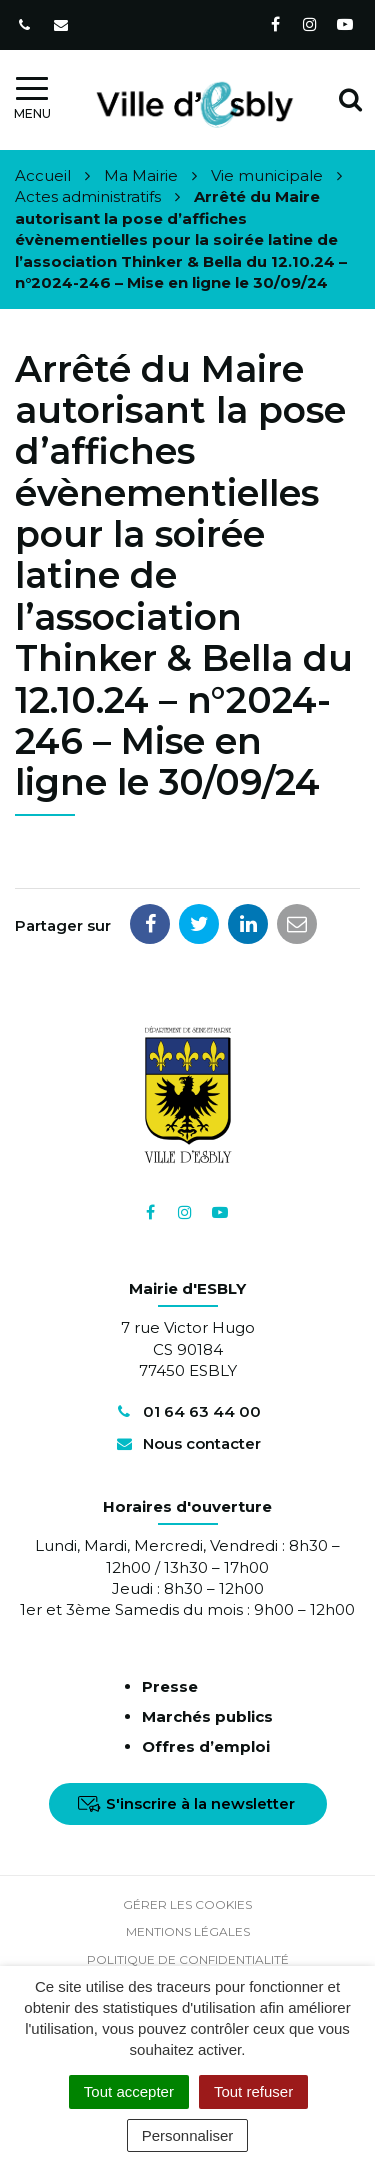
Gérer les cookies (187, 1904)
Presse (170, 1686)
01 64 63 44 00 (187, 1411)
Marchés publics (207, 1716)
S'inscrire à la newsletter (186, 1803)
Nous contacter (187, 1443)
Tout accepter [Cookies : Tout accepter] (129, 2091)
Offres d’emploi (206, 1746)
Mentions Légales (188, 1931)
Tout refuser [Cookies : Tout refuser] (253, 2091)
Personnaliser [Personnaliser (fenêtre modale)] (188, 2135)
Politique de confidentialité (188, 1959)
